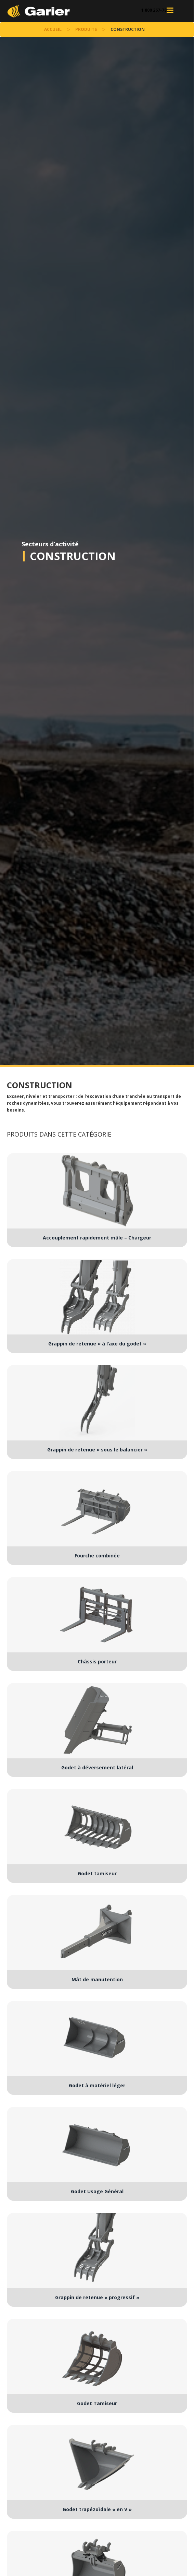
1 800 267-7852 (156, 10)
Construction (73, 556)
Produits (86, 29)
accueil (53, 29)
